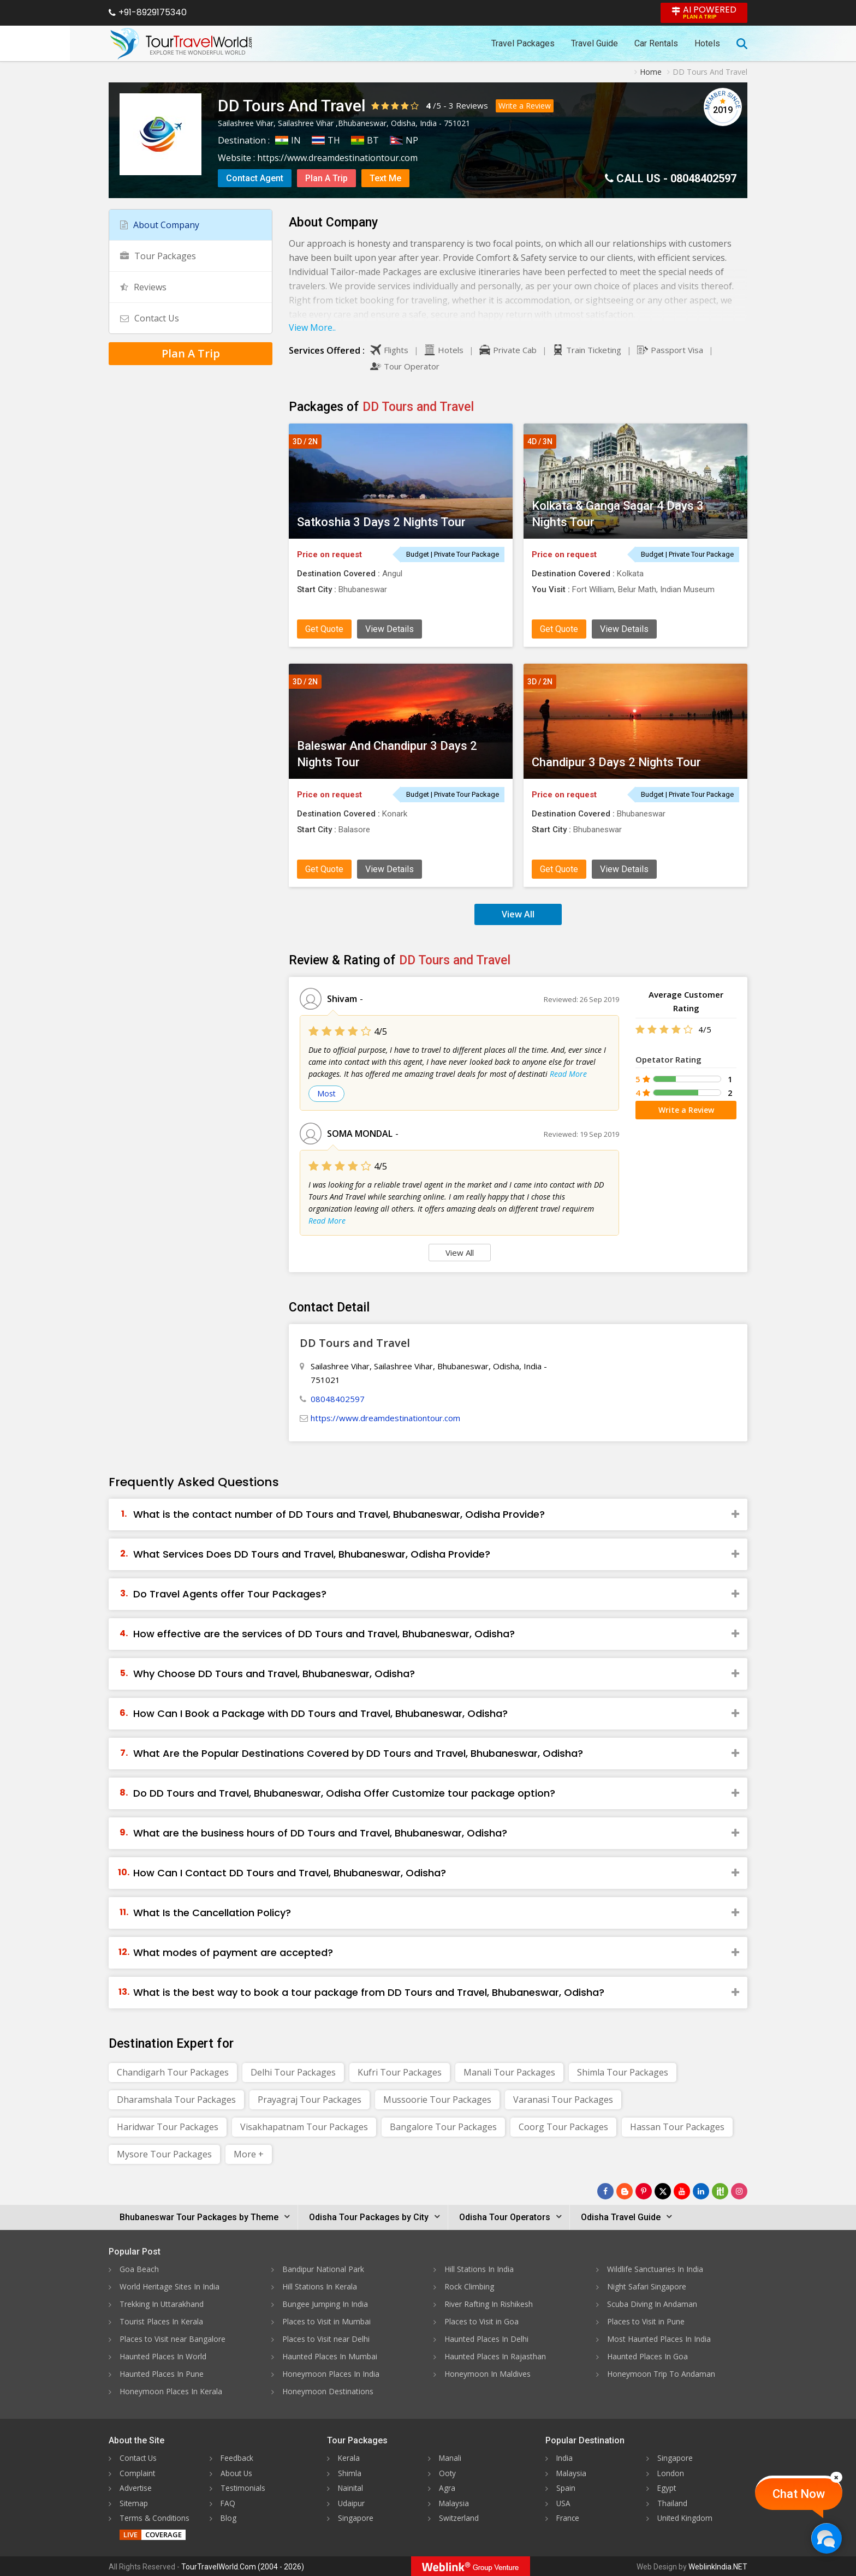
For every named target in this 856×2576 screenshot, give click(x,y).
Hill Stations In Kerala (319, 2286)
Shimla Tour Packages (622, 2072)
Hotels (707, 43)
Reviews (472, 105)
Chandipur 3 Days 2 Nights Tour (616, 762)
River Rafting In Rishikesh (488, 2304)
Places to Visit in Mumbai (326, 2321)
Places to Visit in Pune (646, 2321)
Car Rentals (656, 43)
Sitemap (134, 2502)
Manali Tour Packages (509, 2072)
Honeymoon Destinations (327, 2391)
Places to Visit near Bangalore (172, 2339)
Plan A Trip (326, 178)
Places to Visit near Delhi (326, 2339)
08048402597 (703, 178)
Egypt (667, 2487)
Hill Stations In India (479, 2269)
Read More (568, 1074)
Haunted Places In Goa (647, 2356)
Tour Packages (158, 256)
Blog (229, 2517)
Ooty (447, 2472)
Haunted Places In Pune (162, 2374)
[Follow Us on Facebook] (605, 2191)
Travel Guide (594, 43)
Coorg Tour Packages (563, 2127)
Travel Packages (523, 43)
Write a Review (524, 105)
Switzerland (459, 2517)
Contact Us (149, 318)
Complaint (138, 2472)
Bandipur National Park (323, 2269)
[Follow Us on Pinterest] (643, 2191)
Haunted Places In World (163, 2356)
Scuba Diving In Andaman (652, 2304)
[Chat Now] (826, 2538)
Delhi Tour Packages (293, 2072)
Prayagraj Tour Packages (309, 2100)
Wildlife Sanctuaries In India (655, 2269)
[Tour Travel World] (181, 43)
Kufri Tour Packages (400, 2072)
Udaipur (351, 2502)
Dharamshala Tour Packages (176, 2100)
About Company (159, 225)
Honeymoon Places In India (330, 2374)
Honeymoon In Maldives (487, 2374)
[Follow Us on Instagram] (739, 2191)
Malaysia (454, 2502)
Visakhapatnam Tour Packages (304, 2127)
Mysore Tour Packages (164, 2154)
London (671, 2472)
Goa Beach (139, 2269)
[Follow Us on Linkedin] (701, 2191)
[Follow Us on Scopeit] (720, 2191)
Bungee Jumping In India (325, 2304)
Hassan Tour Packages (677, 2127)
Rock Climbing (469, 2286)
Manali (450, 2458)
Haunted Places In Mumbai (329, 2356)
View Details (389, 629)
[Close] (836, 2477)
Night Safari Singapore (646, 2286)
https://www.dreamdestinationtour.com (337, 158)
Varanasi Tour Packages (563, 2100)
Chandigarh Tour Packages (173, 2072)
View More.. (312, 327)
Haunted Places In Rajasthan (495, 2356)
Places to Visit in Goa (481, 2321)
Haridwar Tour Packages (167, 2127)
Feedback (237, 2458)
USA (563, 2502)
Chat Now (798, 2494)
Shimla (349, 2472)
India (564, 2458)
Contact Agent (254, 178)
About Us (237, 2472)
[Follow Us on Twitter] (663, 2191)
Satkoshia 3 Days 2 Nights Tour (381, 522)
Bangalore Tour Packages (443, 2127)
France (568, 2517)
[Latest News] (624, 2191)
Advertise (136, 2487)
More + (249, 2154)
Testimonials (243, 2487)
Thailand (672, 2502)
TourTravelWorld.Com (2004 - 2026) (242, 2565)
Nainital (351, 2487)
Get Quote (324, 629)
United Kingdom (685, 2517)
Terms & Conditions (155, 2517)
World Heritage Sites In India (169, 2286)
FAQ (228, 2502)
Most (326, 1093)
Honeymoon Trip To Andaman (661, 2374)
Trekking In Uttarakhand (162, 2304)
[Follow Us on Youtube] (682, 2191)
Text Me (385, 178)
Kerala (349, 2458)
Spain (565, 2487)
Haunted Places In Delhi (486, 2339)
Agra (447, 2487)
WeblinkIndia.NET (717, 2565)
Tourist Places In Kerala (161, 2321)
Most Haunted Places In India (659, 2339)
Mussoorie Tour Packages (437, 2100)
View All (518, 914)
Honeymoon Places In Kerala (171, 2391)
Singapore (355, 2517)
